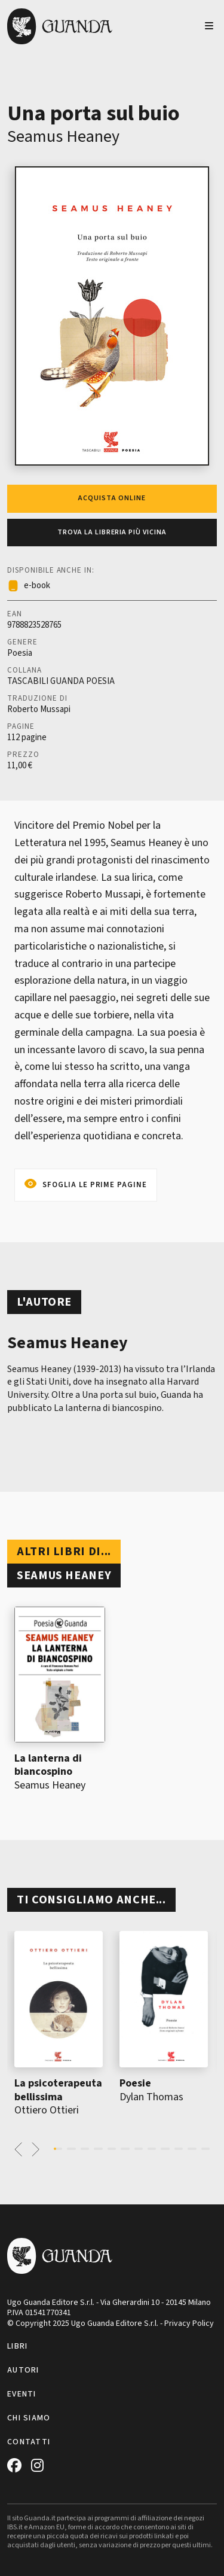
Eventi (21, 2394)
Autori (23, 2370)
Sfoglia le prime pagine (94, 1184)
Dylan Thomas (151, 2097)
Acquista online (111, 498)
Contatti (28, 2442)
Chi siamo (29, 2418)
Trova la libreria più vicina (112, 532)
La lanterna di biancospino (48, 1765)
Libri (17, 2346)
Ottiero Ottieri (46, 2110)
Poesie (135, 2083)
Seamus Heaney (63, 136)
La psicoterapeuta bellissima (58, 2090)
